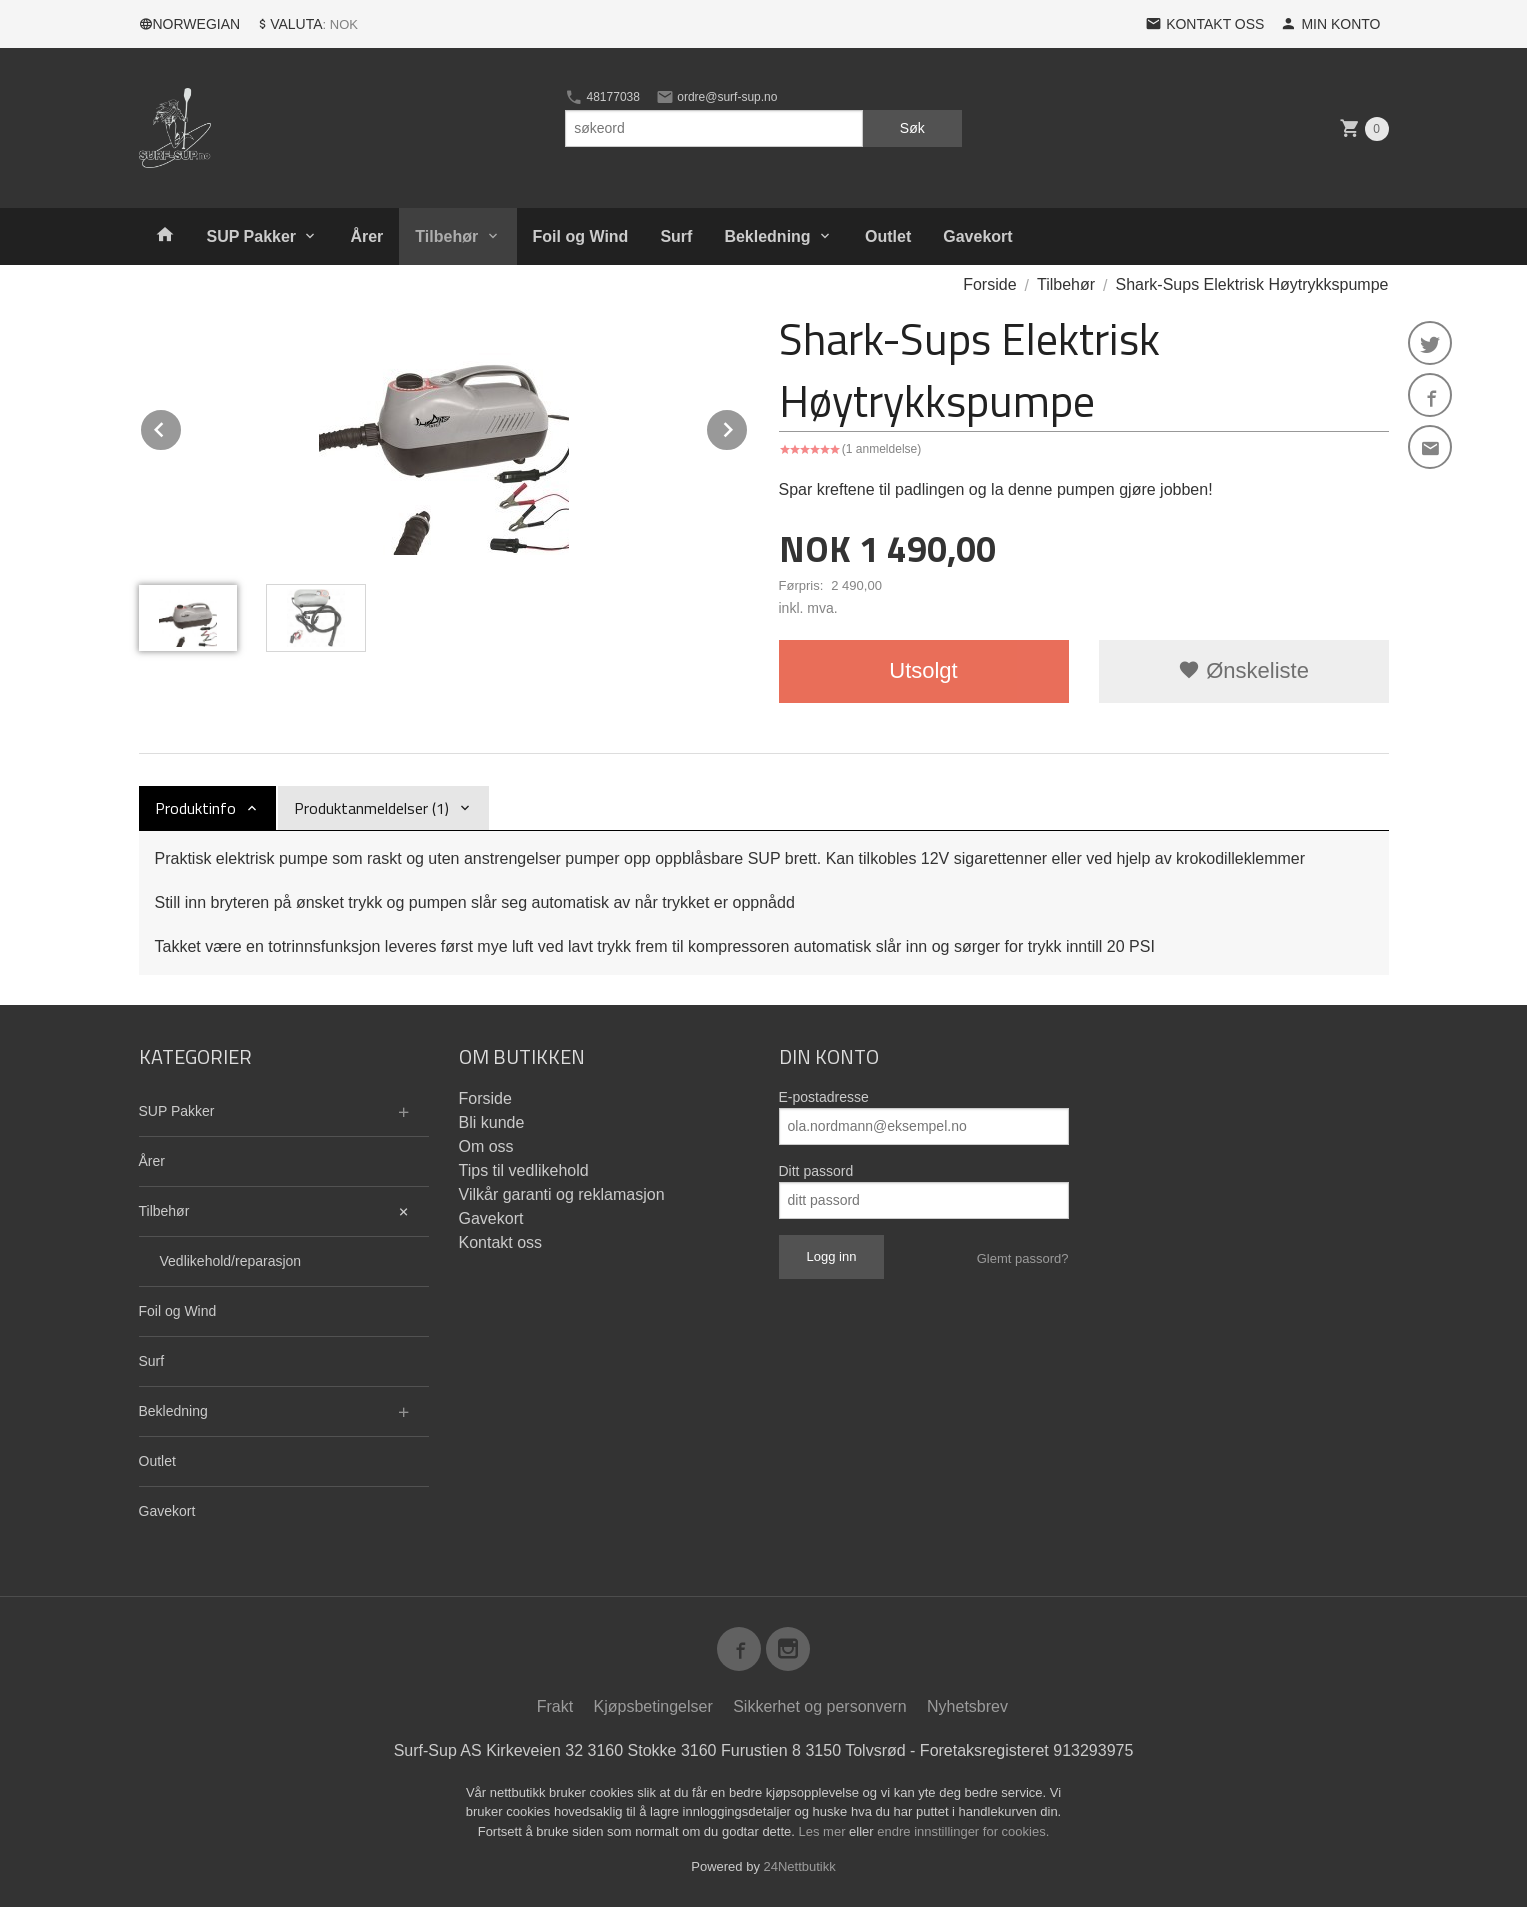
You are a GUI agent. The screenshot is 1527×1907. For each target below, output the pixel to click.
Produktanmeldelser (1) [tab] (371, 808)
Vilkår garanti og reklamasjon (562, 1194)
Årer (366, 236)
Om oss (486, 1146)
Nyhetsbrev (967, 1706)
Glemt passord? (1023, 1258)
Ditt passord (816, 1171)
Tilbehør (446, 236)
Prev (182, 426)
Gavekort (977, 236)
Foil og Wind (581, 236)
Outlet (888, 236)
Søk (912, 128)
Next (748, 426)
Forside (989, 284)
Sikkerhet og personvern (819, 1706)
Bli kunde (492, 1122)
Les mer (824, 1831)
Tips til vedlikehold (524, 1170)
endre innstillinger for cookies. (963, 1831)
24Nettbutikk (800, 1866)
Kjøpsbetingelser (653, 1706)
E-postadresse (824, 1097)
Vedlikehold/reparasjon (231, 1261)
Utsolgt (923, 670)
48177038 (602, 97)
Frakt (555, 1706)
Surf (676, 236)
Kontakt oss (501, 1242)
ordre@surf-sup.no (717, 97)
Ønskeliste (1243, 670)
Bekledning (767, 236)
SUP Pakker (252, 236)
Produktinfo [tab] (195, 808)
